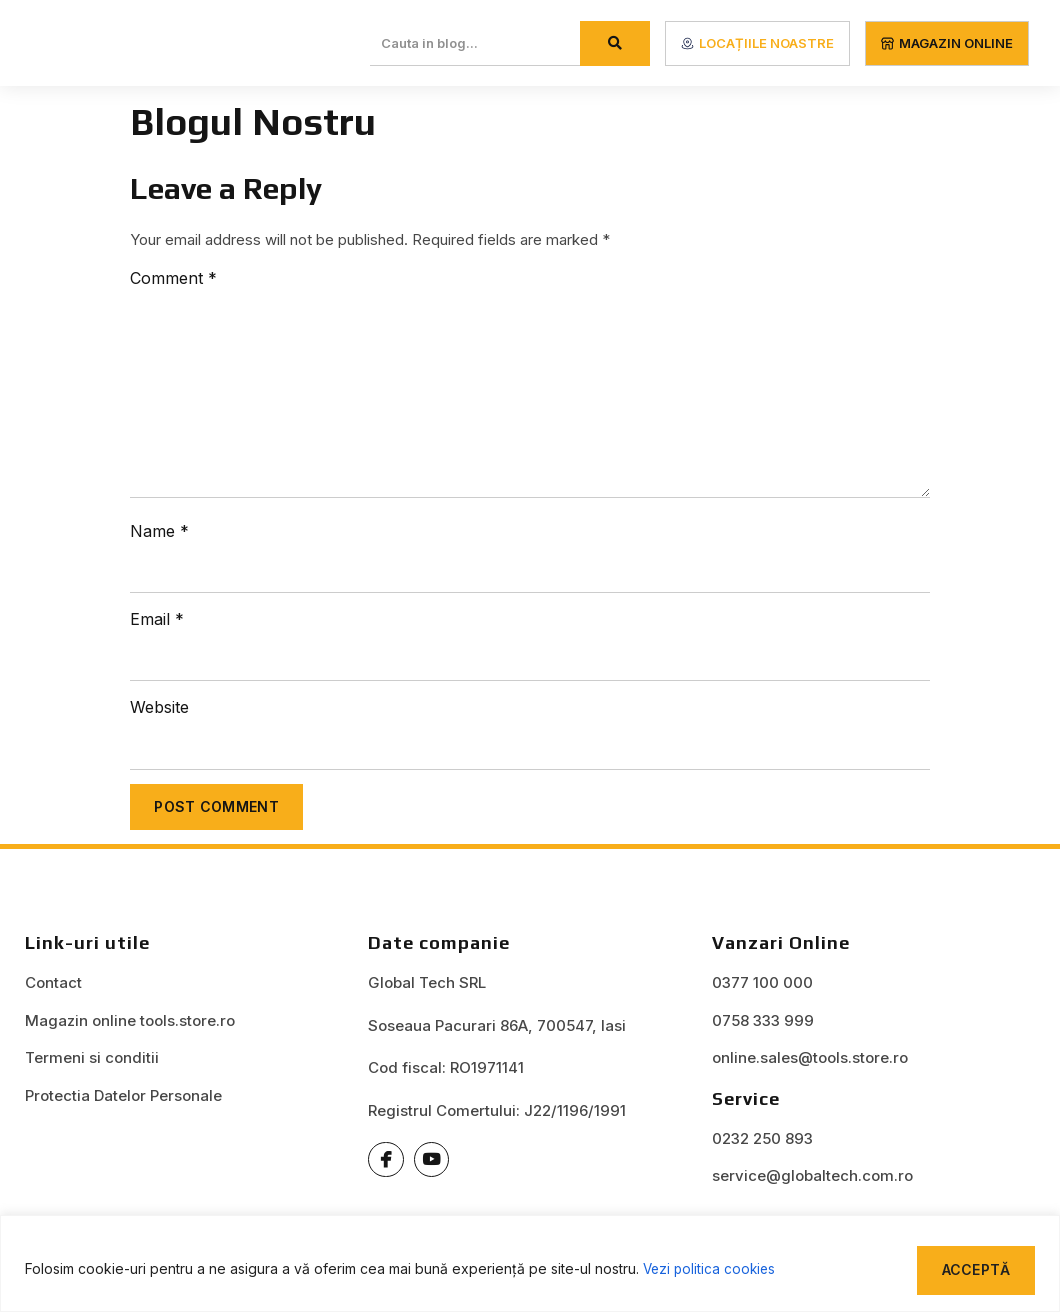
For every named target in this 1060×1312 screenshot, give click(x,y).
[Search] (615, 43)
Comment (173, 278)
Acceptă (973, 1268)
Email (157, 619)
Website (159, 707)
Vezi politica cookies (711, 1268)
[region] (530, 1263)
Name (159, 531)
